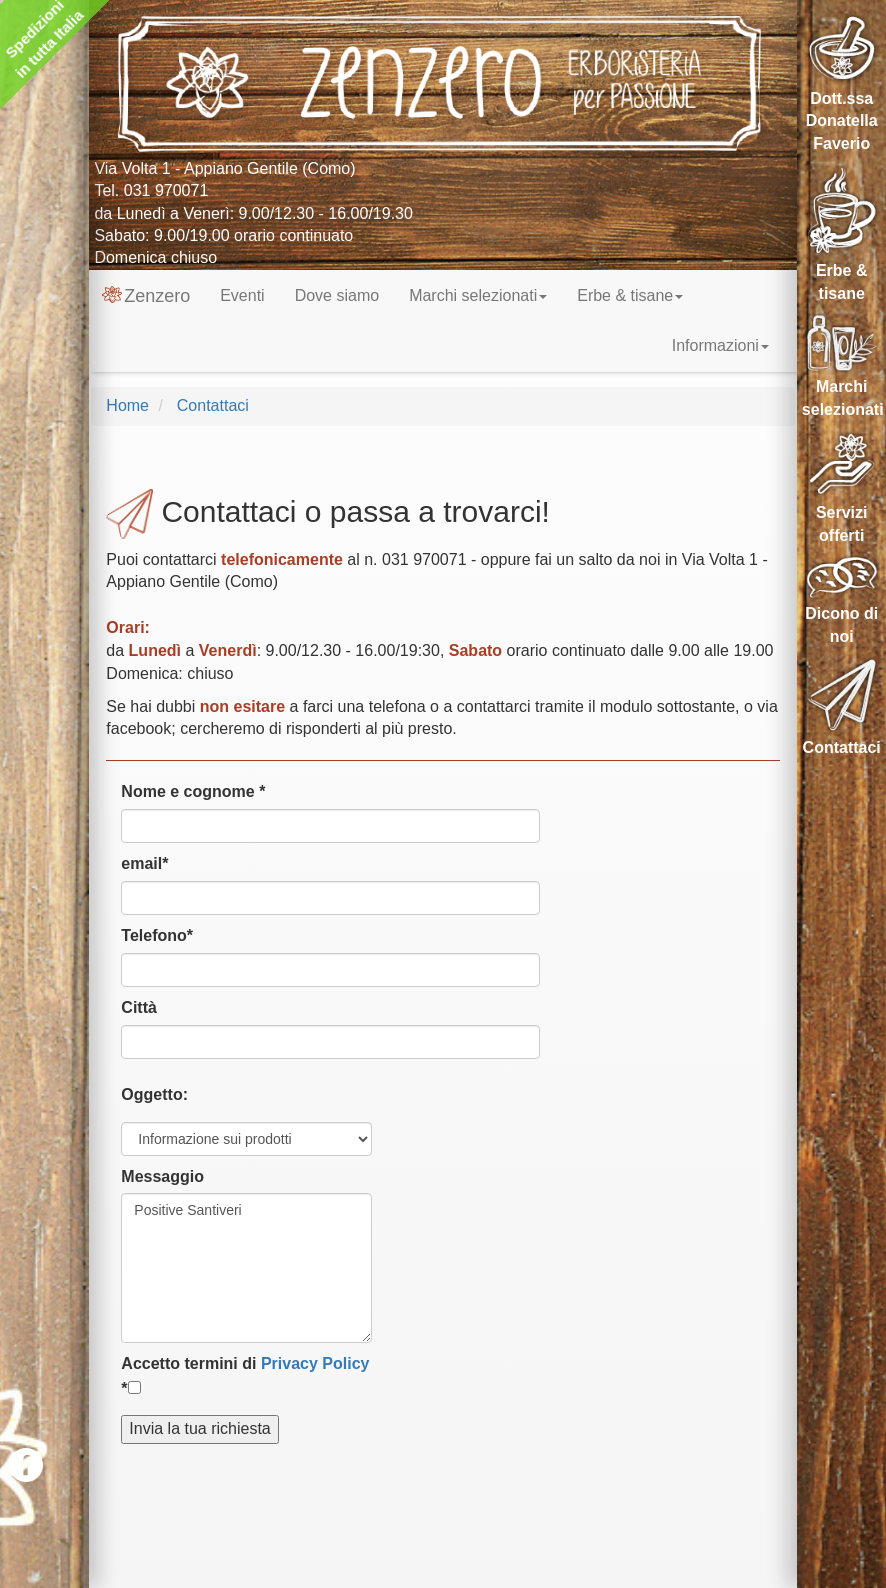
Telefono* (157, 935)
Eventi (242, 295)
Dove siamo (337, 295)
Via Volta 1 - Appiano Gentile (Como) (224, 168)
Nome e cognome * (193, 791)
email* (144, 863)
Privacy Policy (315, 1364)
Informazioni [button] (720, 345)
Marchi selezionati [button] (478, 295)
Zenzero (146, 296)
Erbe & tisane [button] (630, 295)
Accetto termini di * (245, 1375)
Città (139, 1007)
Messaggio (162, 1176)
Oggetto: (154, 1094)
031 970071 (166, 190)
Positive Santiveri (246, 1268)
